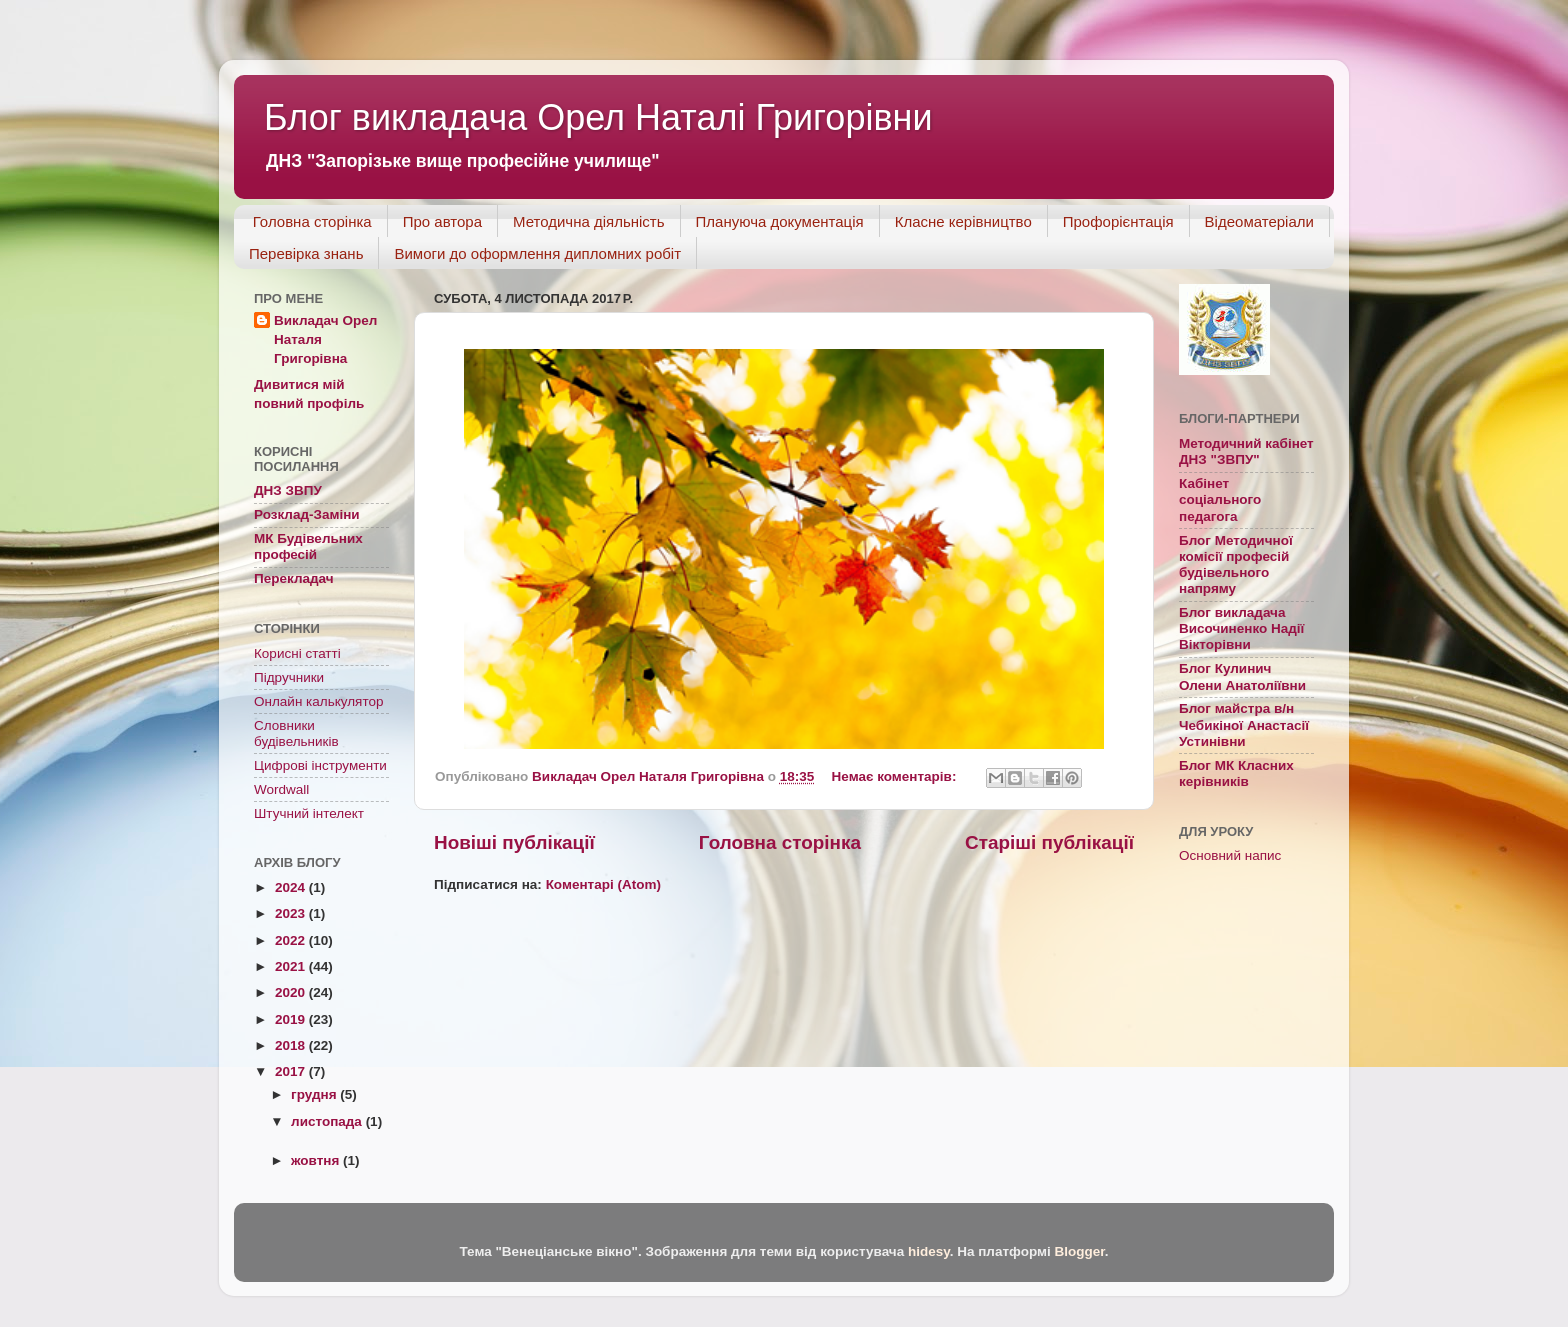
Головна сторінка (312, 221)
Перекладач (294, 578)
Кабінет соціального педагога (1220, 499)
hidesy (929, 1251)
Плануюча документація (780, 221)
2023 (292, 913)
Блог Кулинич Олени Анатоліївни (1242, 676)
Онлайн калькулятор (318, 701)
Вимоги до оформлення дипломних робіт (537, 253)
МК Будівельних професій (308, 546)
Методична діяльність (589, 221)
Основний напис (1230, 855)
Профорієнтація (1118, 221)
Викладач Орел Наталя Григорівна (325, 339)
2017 (292, 1071)
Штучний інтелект (309, 813)
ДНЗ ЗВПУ (288, 490)
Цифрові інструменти (320, 765)
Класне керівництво (963, 221)
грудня (315, 1094)
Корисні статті (297, 653)
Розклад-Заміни (307, 514)
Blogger (1079, 1251)
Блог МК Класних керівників (1236, 773)
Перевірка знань (306, 253)
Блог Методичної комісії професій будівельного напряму (1236, 565)
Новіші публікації (514, 842)
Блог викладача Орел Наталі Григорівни (598, 117)
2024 (292, 887)
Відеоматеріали (1259, 221)
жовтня (317, 1160)
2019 (292, 1019)
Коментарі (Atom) (603, 884)
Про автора (442, 221)
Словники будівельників (296, 733)
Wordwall (281, 789)
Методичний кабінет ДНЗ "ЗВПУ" (1246, 451)
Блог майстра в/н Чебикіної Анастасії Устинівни (1244, 724)
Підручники (289, 677)
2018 (292, 1045)
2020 (292, 992)
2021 (292, 966)
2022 (292, 940)
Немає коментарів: (896, 776)
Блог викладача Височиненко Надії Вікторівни (1241, 628)
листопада (328, 1121)
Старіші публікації (1049, 842)
